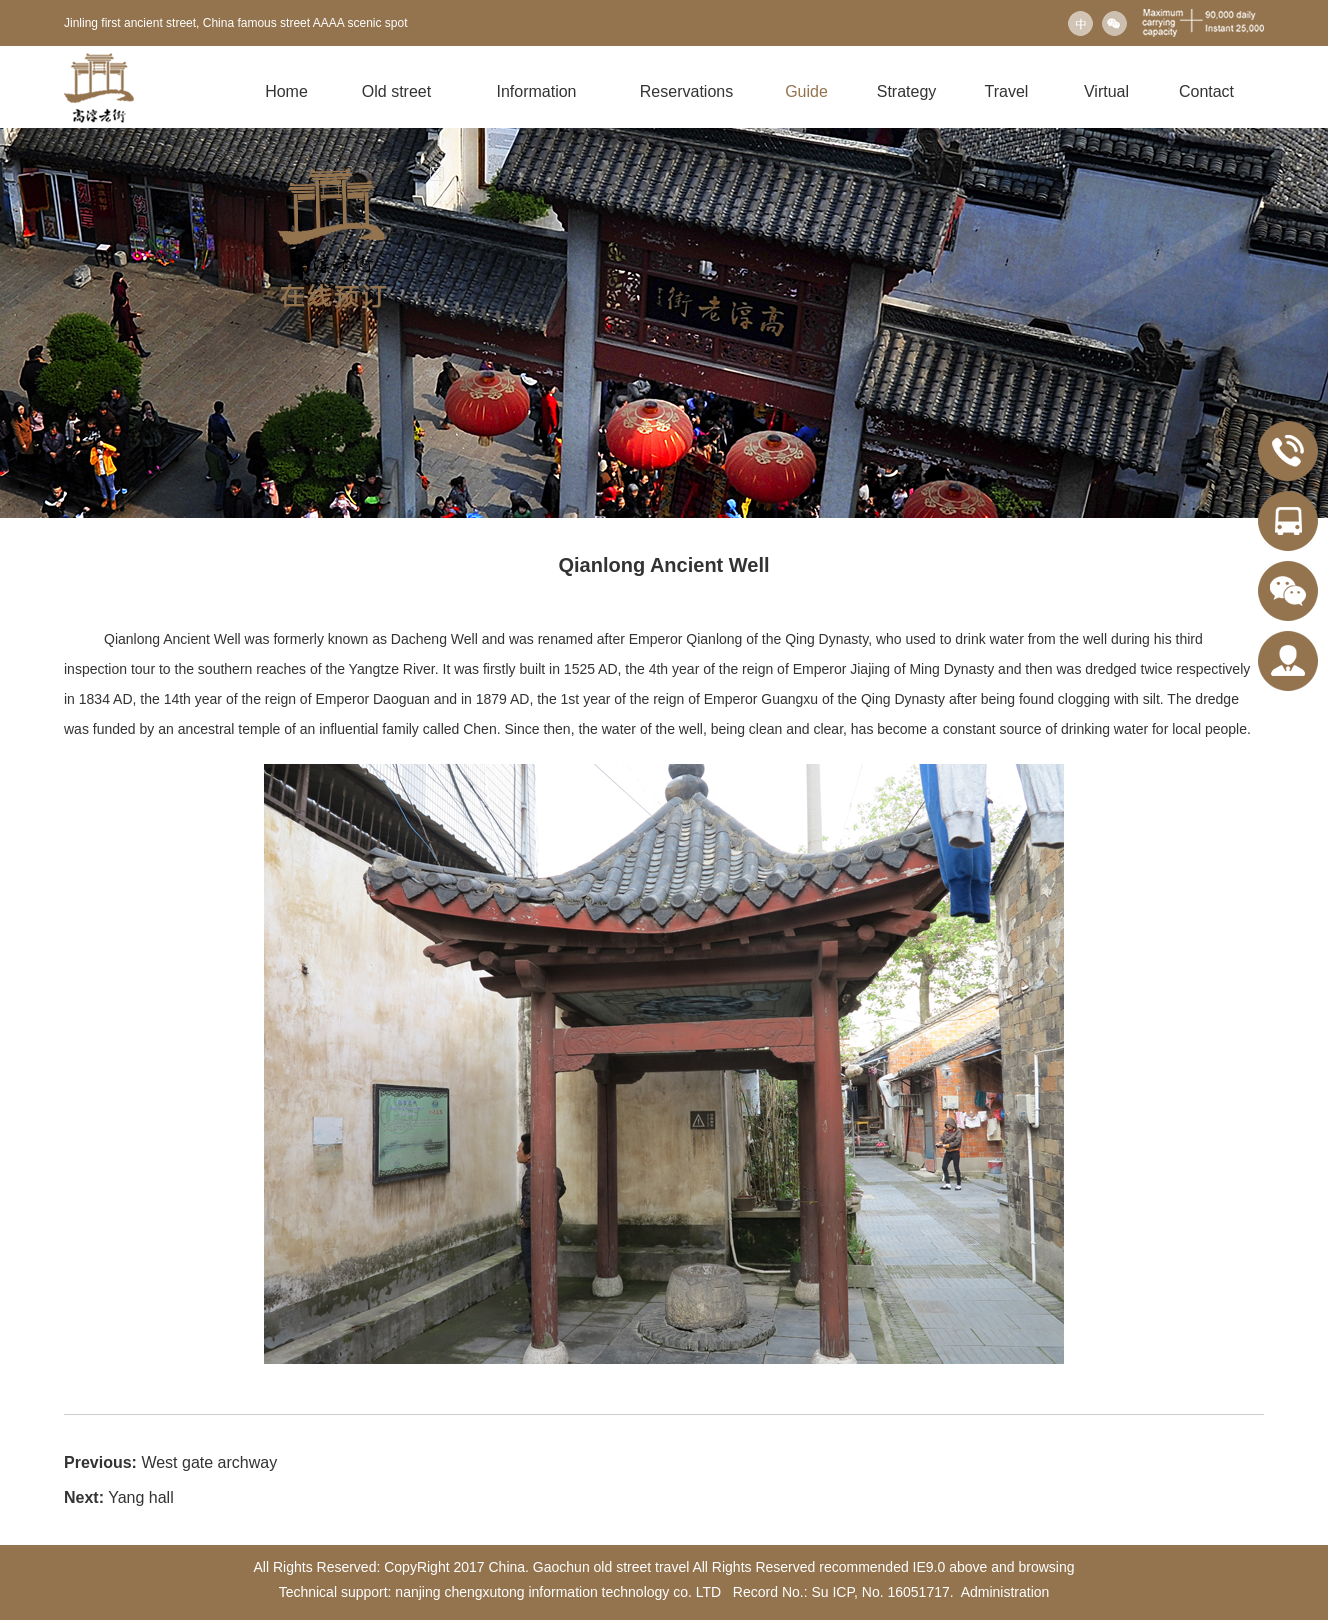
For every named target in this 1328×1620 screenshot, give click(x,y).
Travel (1007, 91)
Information (536, 91)
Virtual (1106, 91)
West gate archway (209, 1462)
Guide (806, 91)
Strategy (907, 91)
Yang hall (141, 1497)
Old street (396, 91)
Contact (1206, 91)
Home (286, 91)
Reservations (686, 91)
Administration (1005, 1592)
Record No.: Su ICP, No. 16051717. (841, 1592)
